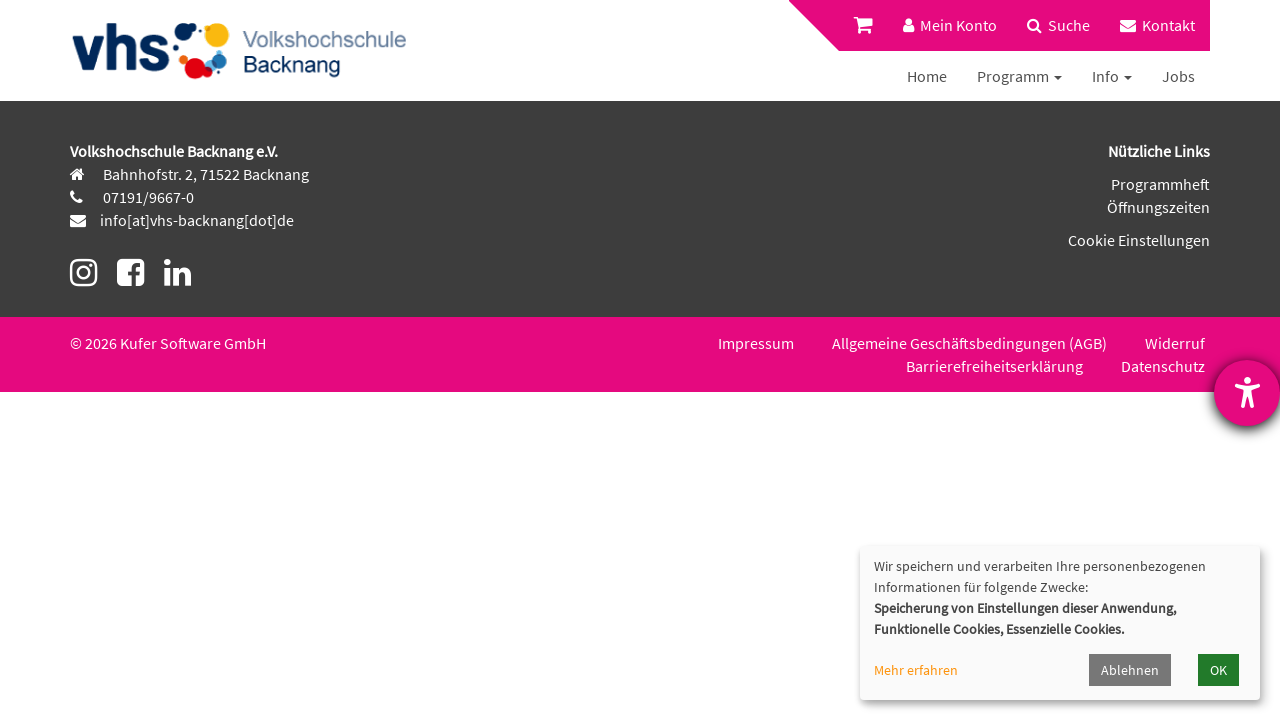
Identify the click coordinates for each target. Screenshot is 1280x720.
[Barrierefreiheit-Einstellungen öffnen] (1247, 393)
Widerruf (1175, 343)
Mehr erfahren (916, 670)
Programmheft (1160, 184)
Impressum (756, 343)
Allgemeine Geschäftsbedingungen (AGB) (969, 343)
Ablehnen (1130, 670)
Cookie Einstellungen (1139, 240)
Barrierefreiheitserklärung (994, 366)
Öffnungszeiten (1158, 207)
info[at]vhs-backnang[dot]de (197, 220)
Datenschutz (1163, 366)
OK (1218, 670)
